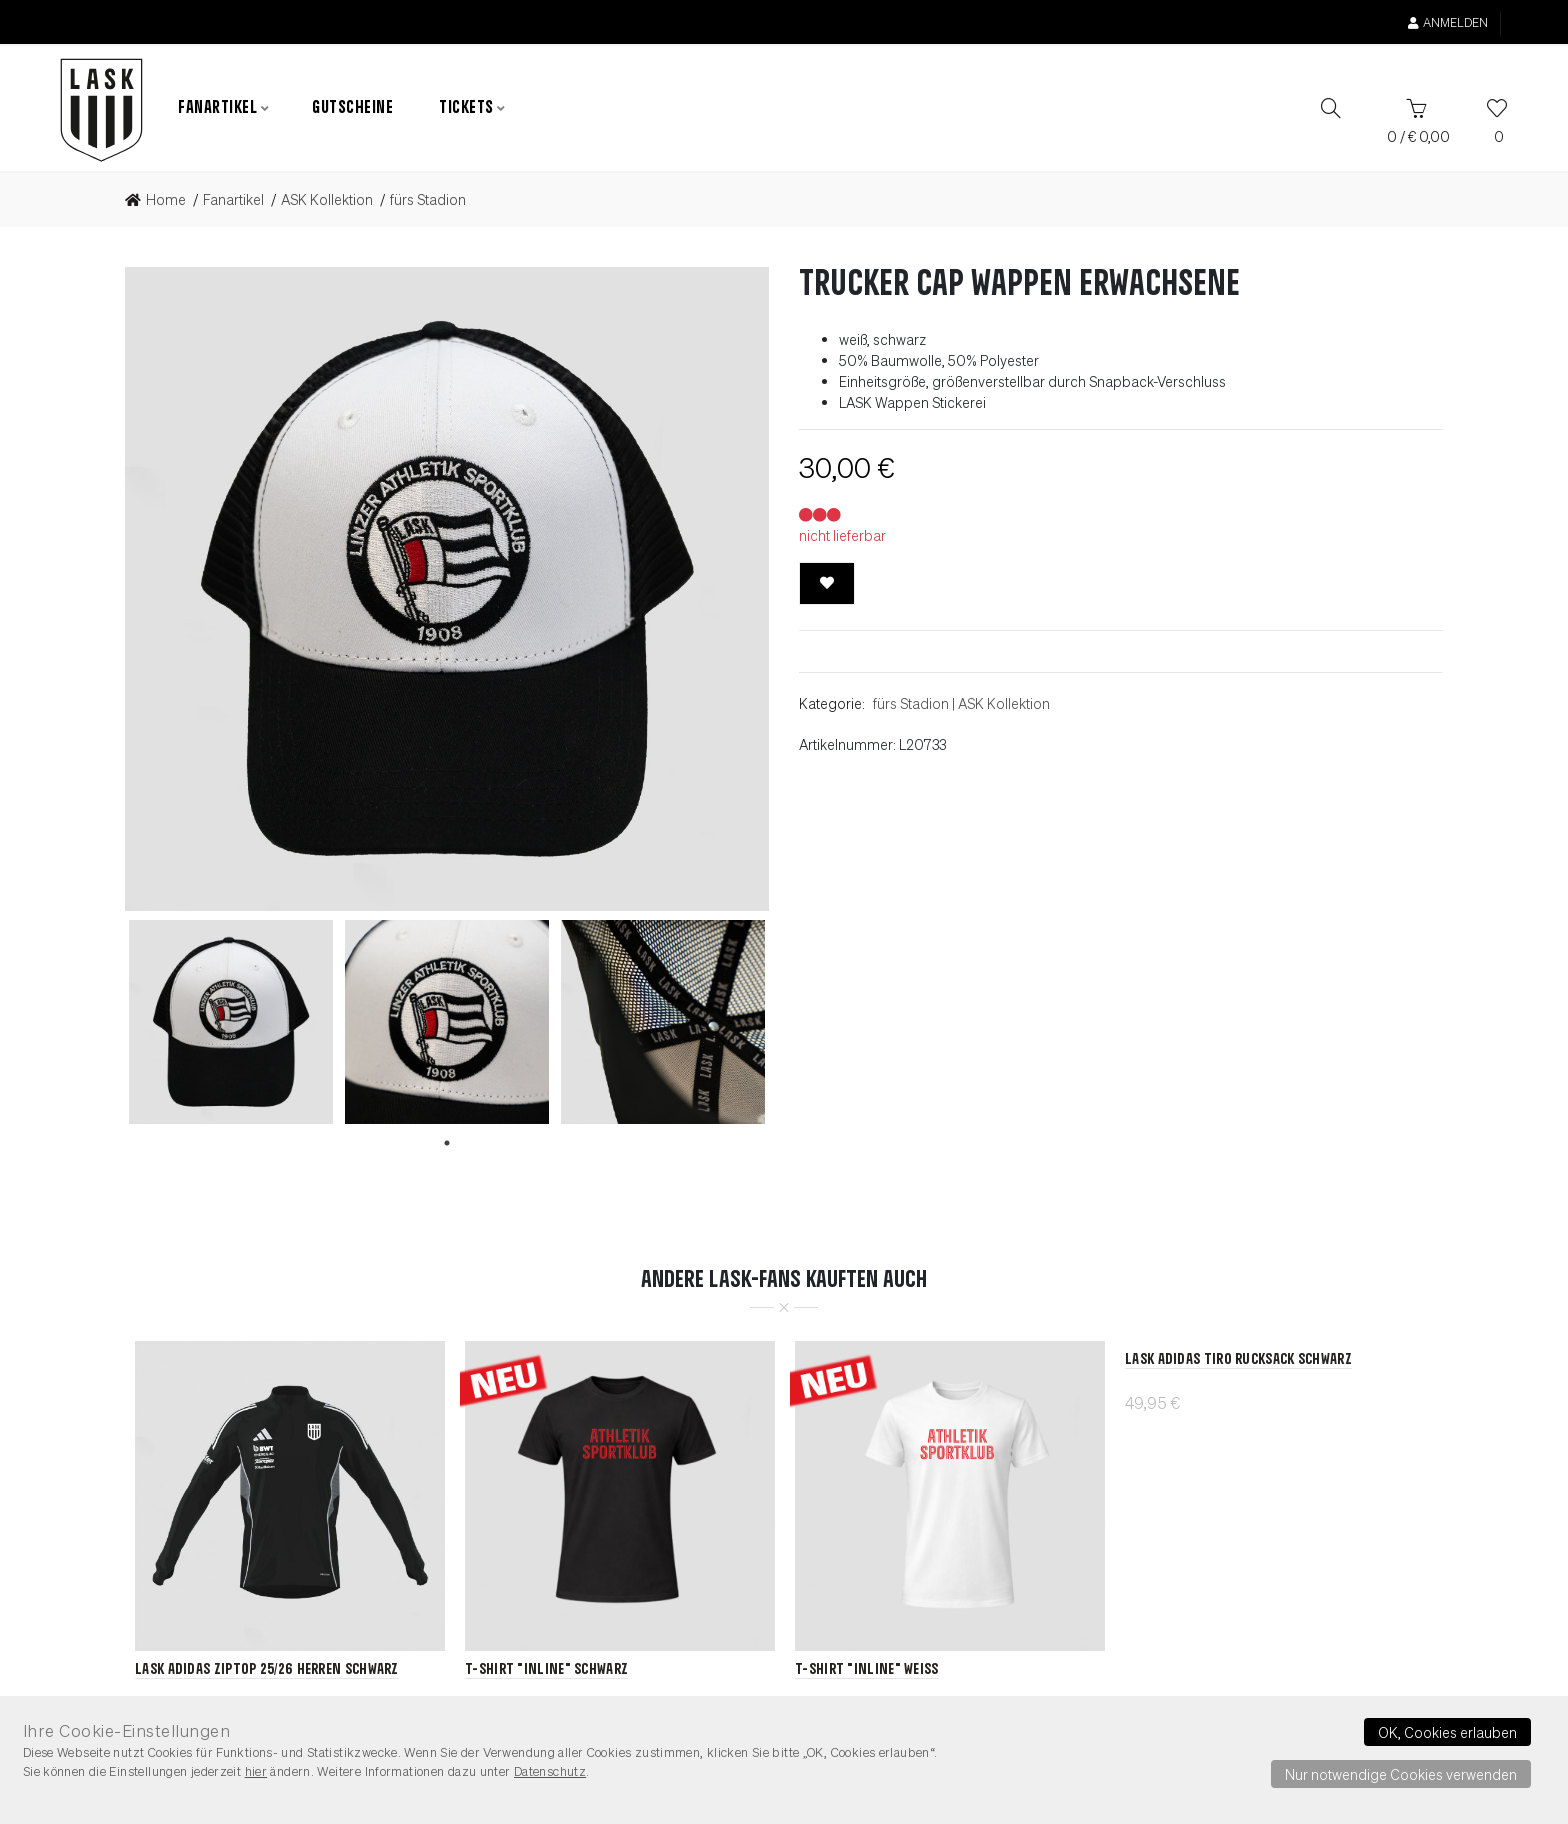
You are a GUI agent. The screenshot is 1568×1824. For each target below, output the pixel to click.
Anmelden (1448, 22)
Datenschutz (550, 1771)
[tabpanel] (231, 1022)
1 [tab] (447, 1143)
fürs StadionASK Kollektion (961, 703)
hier (256, 1771)
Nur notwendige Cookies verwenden (1401, 1774)
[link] (161, 200)
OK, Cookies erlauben (1447, 1732)
